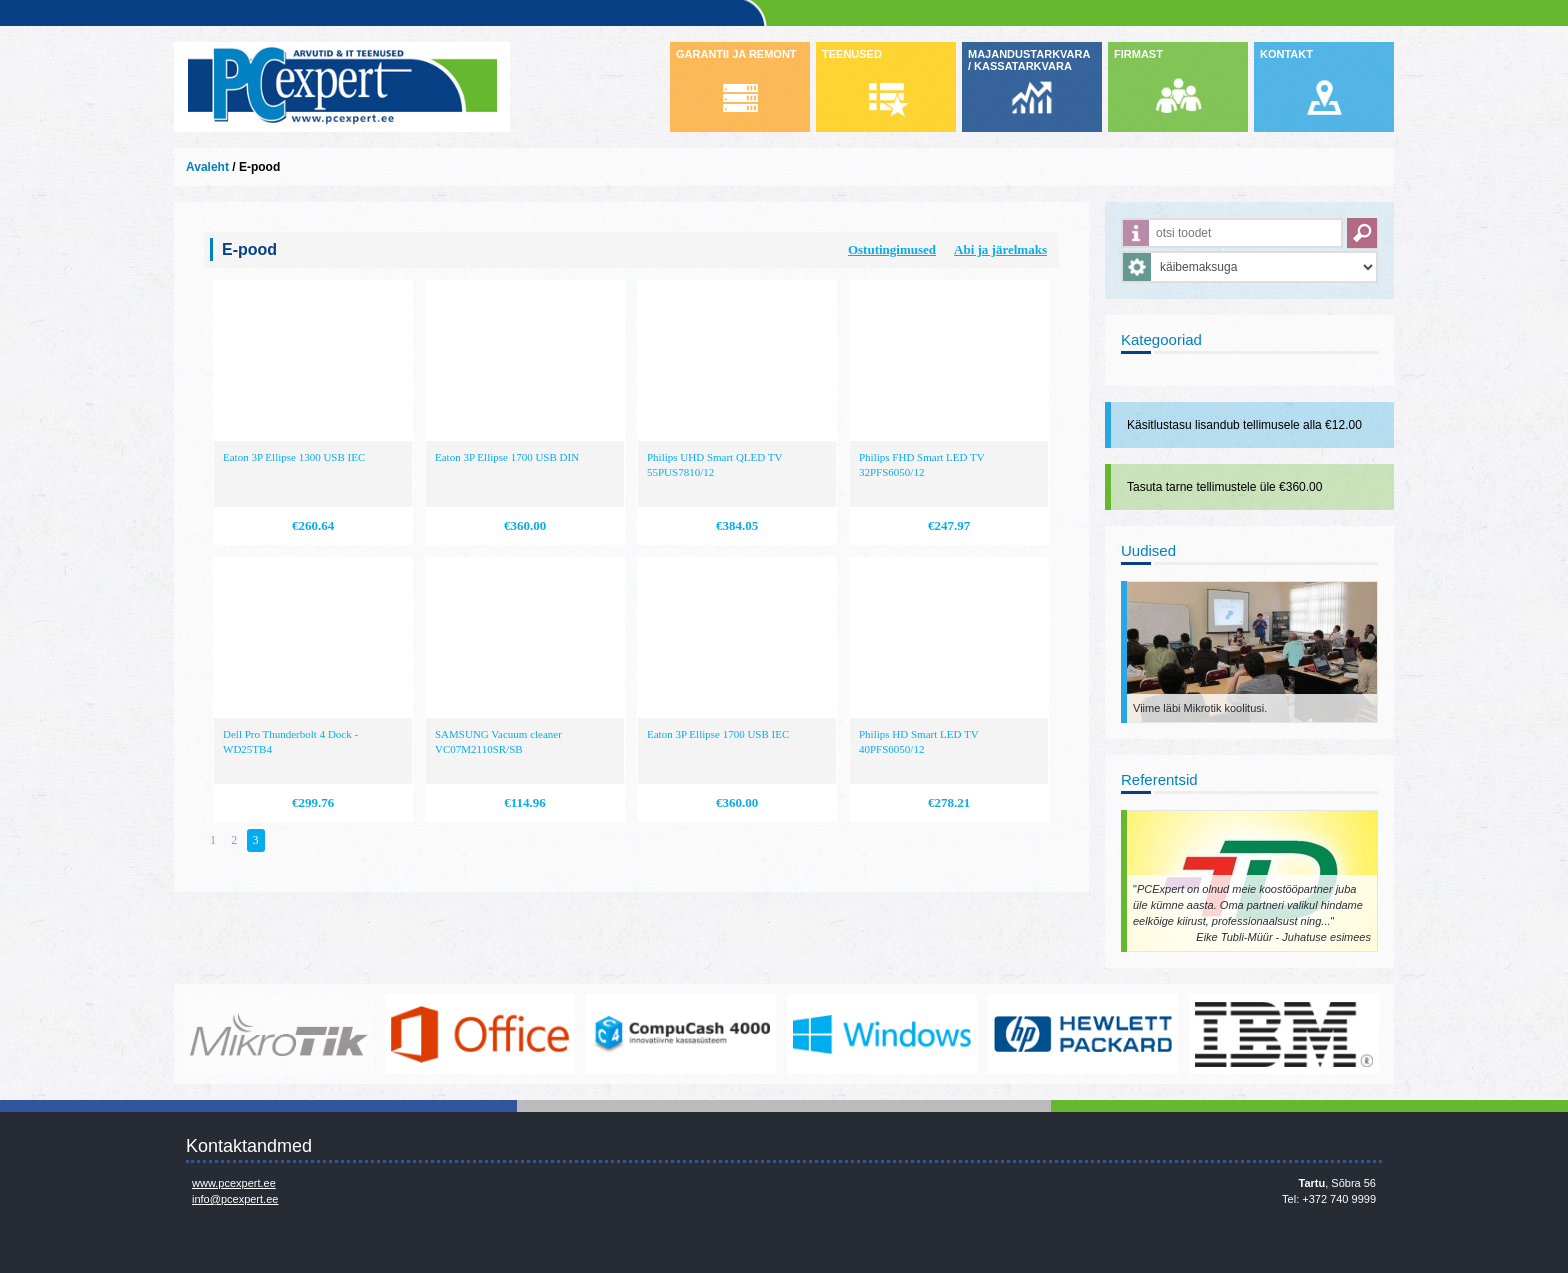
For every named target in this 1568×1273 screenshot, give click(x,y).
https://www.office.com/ (480, 1034)
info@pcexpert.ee (235, 1199)
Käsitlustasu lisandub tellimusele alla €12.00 (1244, 425)
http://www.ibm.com (1284, 1034)
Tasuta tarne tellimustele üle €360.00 (1224, 487)
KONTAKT (1286, 54)
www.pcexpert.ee (234, 1183)
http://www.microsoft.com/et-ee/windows (882, 1034)
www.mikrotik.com (279, 1034)
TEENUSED (852, 54)
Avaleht (207, 167)
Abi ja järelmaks (1000, 249)
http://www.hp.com (1083, 1034)
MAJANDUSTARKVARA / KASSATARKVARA (1029, 60)
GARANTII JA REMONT (736, 54)
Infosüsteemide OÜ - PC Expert (342, 87)
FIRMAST (1138, 54)
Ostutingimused (892, 249)
